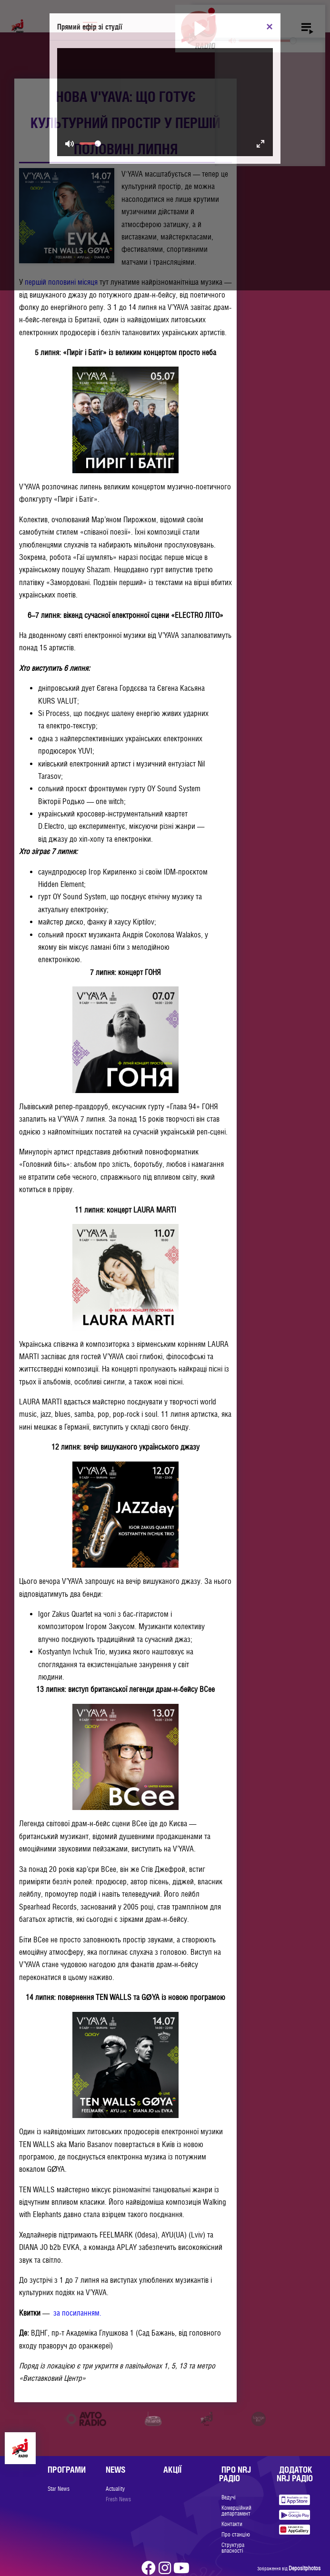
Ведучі (228, 2497)
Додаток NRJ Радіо (295, 2474)
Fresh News (118, 2499)
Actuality (115, 2489)
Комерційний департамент (236, 2511)
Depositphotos (304, 2568)
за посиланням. (77, 2312)
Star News (59, 2489)
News (115, 2470)
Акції (172, 2470)
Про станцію (235, 2534)
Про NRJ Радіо (235, 2474)
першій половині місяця (61, 282)
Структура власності (232, 2548)
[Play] (199, 29)
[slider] (267, 40)
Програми (67, 2470)
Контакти (231, 2524)
